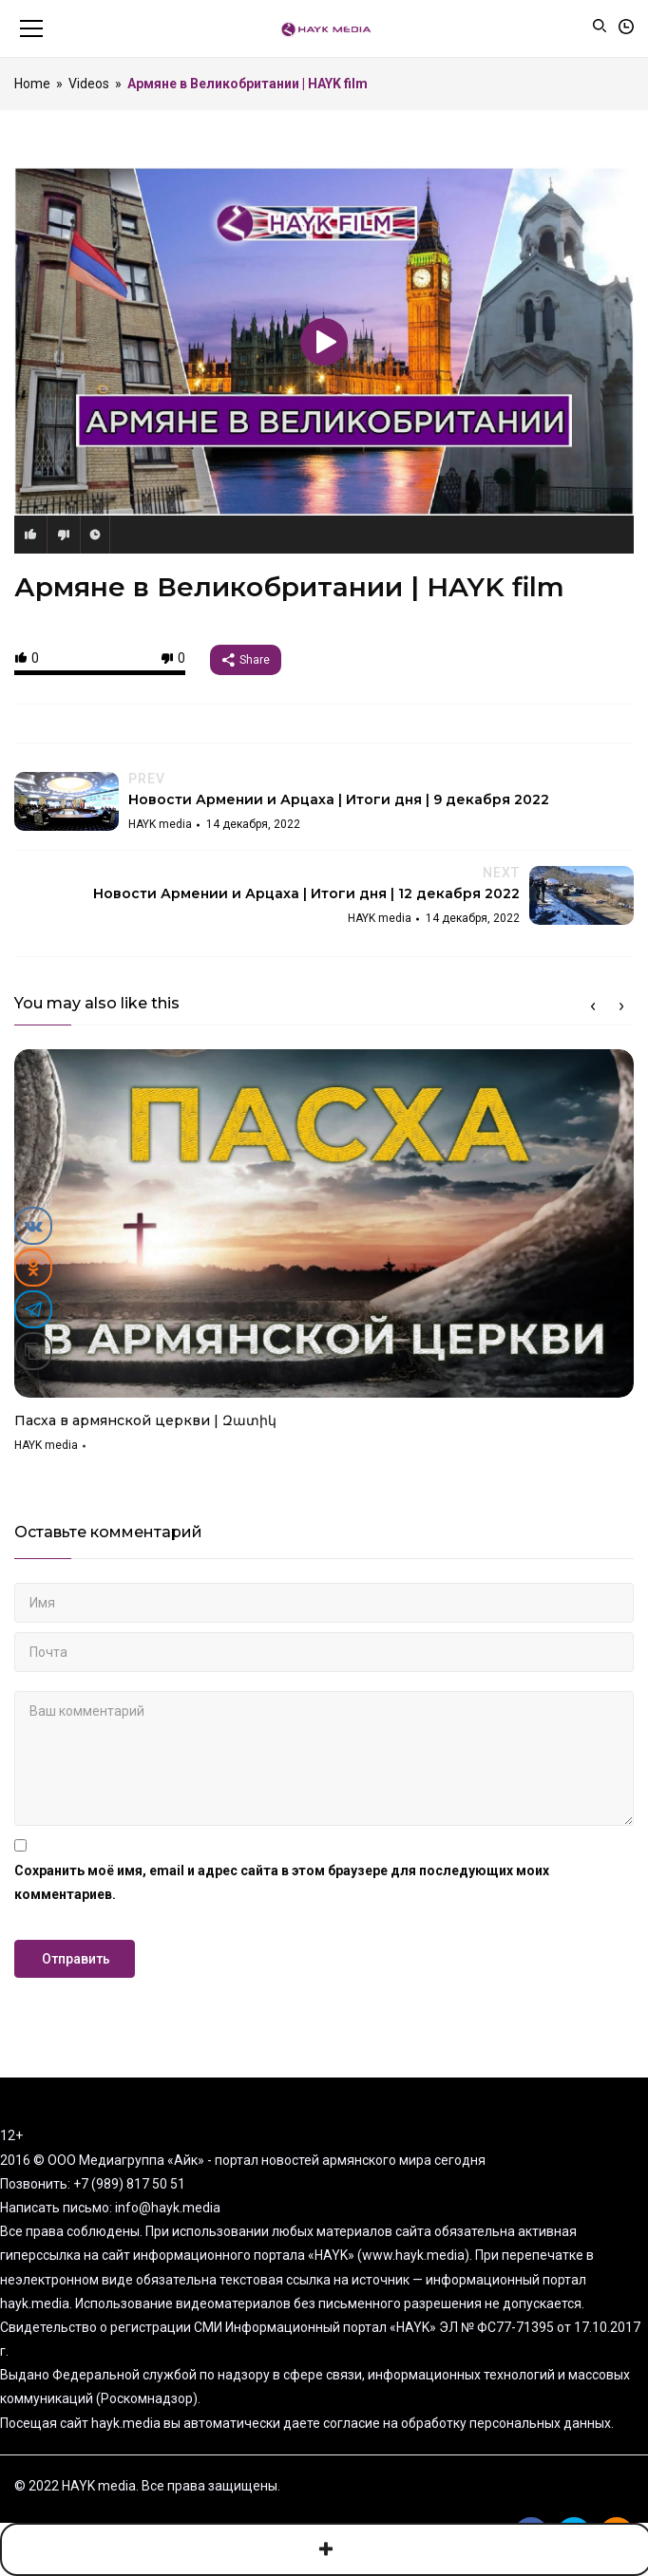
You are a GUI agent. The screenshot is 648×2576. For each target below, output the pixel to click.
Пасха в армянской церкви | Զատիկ (145, 1420)
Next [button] (621, 1006)
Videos (88, 83)
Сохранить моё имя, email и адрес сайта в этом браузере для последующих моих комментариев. (281, 1882)
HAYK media (46, 1445)
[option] (324, 1257)
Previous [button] (593, 1006)
